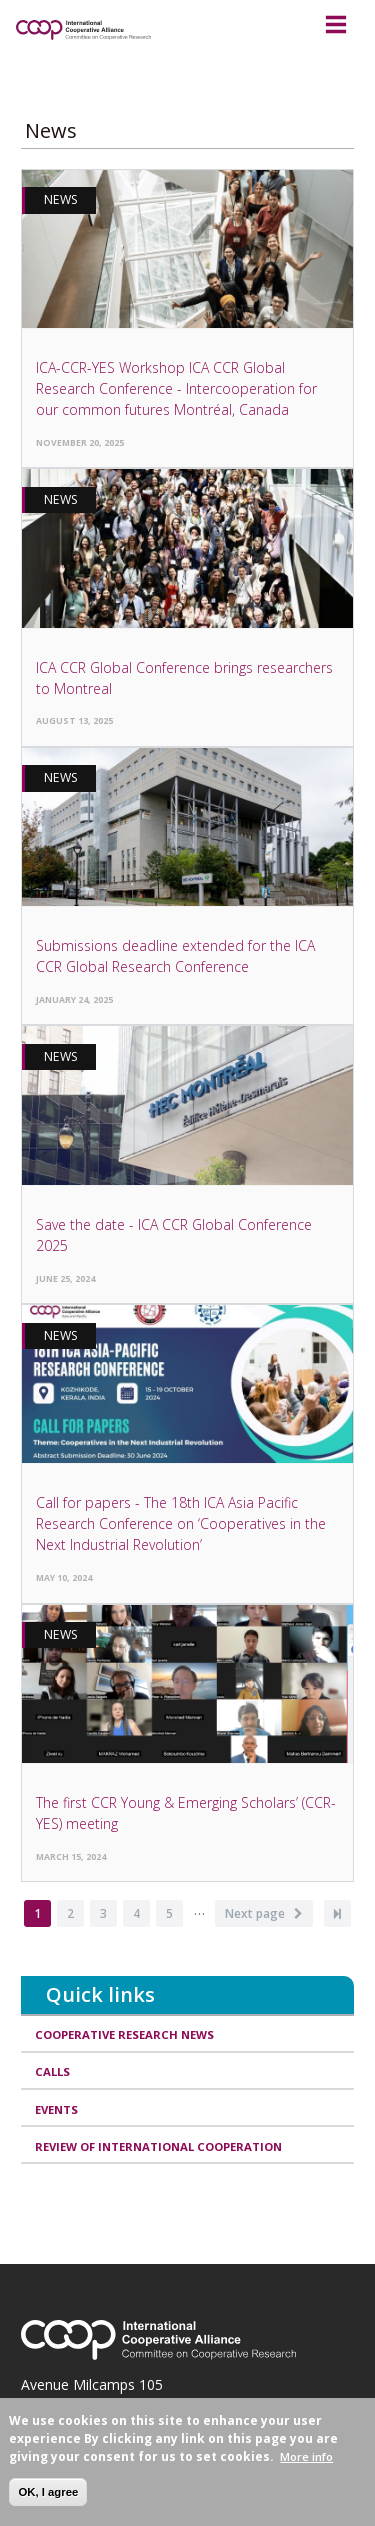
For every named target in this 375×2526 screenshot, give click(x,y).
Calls (52, 2071)
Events (56, 2109)
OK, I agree (48, 2492)
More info (306, 2456)
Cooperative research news (124, 2034)
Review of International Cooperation (158, 2146)
